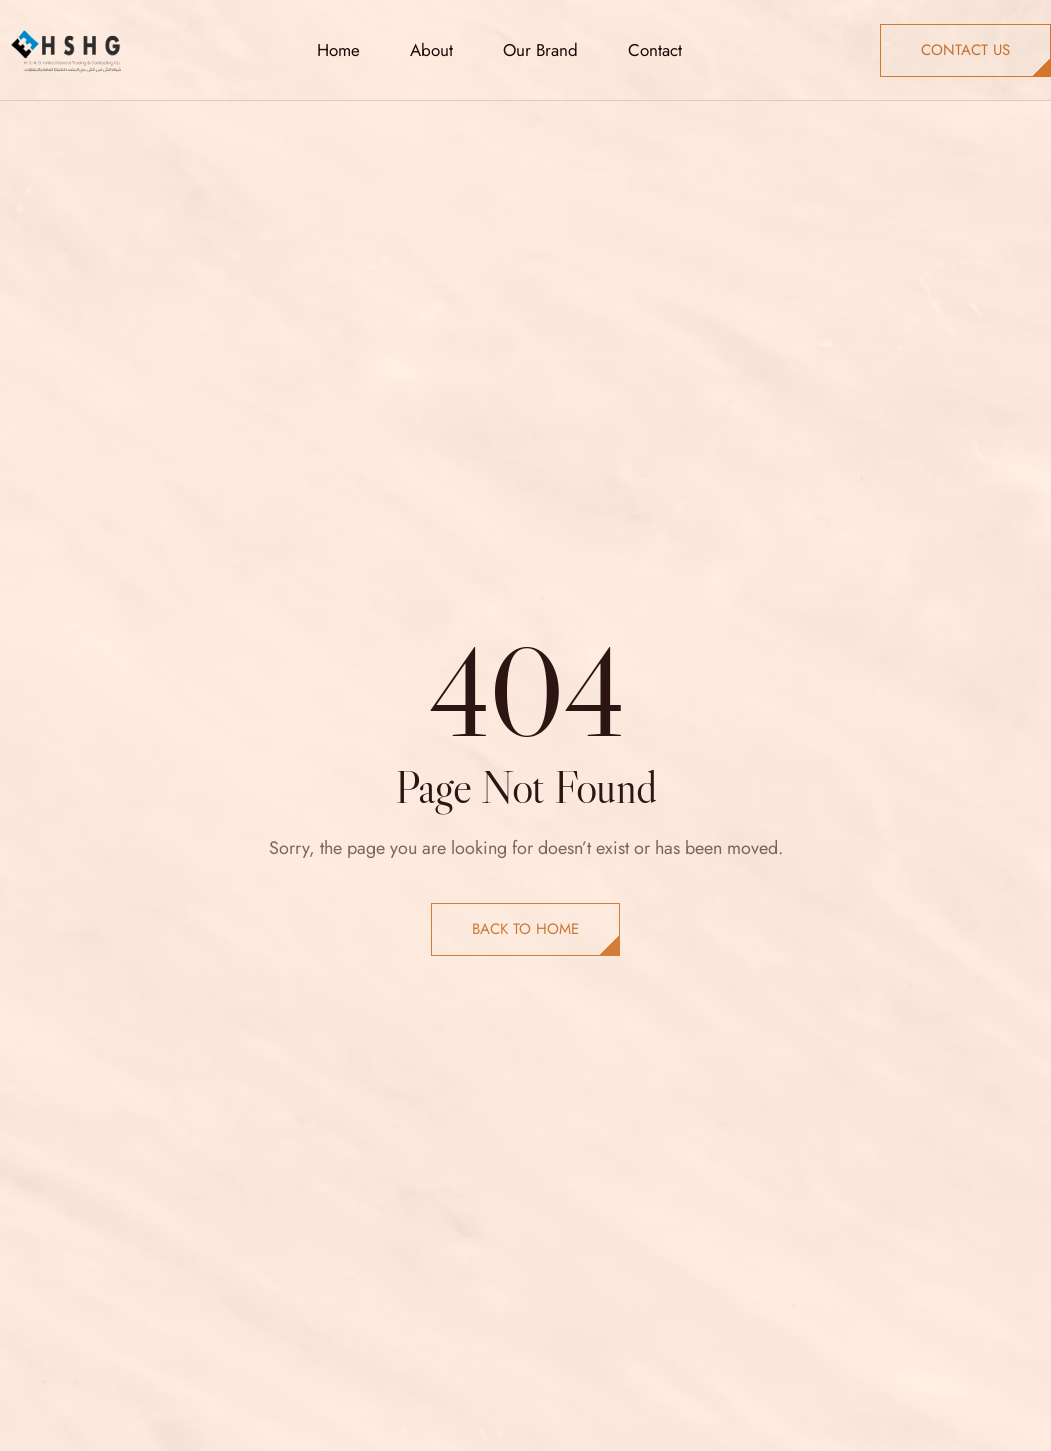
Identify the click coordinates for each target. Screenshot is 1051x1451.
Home (338, 50)
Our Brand (540, 50)
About (431, 50)
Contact (655, 50)
